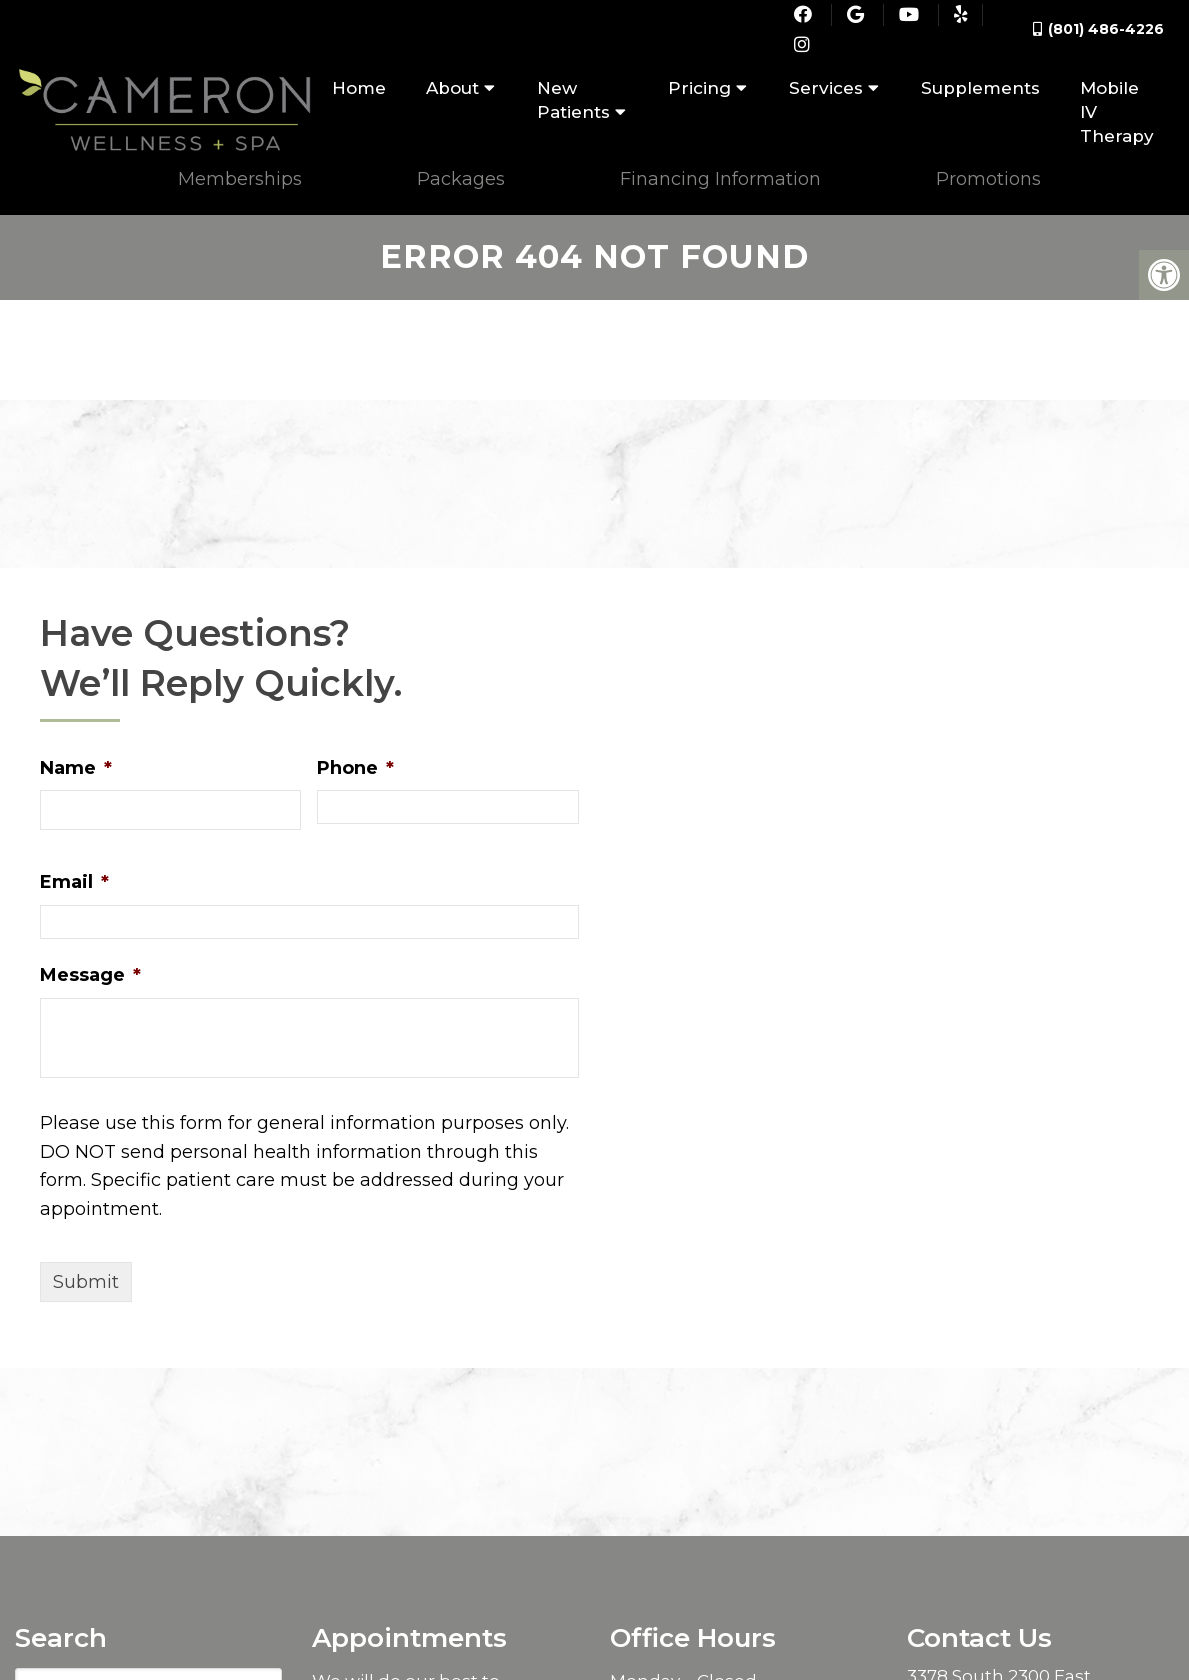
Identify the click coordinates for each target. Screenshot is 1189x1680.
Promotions (988, 180)
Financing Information (720, 180)
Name (76, 758)
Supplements (980, 88)
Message (90, 965)
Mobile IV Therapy (1117, 112)
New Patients (573, 100)
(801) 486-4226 (1106, 29)
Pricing (699, 88)
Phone (355, 758)
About (452, 88)
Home (359, 88)
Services (826, 88)
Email (74, 872)
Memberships (240, 180)
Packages (461, 180)
